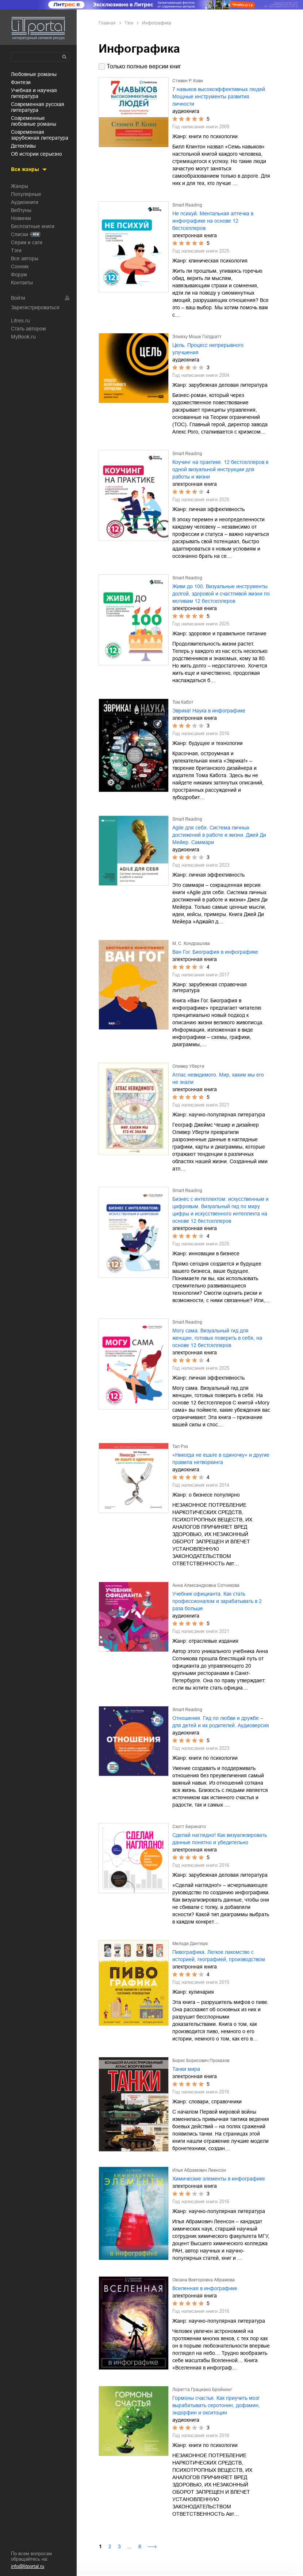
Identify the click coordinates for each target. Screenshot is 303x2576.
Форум (19, 274)
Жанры (19, 186)
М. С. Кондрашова (191, 943)
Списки (19, 234)
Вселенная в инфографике (204, 2288)
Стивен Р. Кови (187, 80)
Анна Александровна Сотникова (205, 1585)
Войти (18, 298)
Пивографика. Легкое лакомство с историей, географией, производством (218, 1955)
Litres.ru (20, 321)
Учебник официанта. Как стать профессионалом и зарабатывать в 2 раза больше (217, 1601)
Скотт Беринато (189, 1826)
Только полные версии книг (144, 66)
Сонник (19, 266)
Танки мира (186, 2069)
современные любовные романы (33, 121)
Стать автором (28, 329)
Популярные (26, 194)
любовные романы (34, 74)
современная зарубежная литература (39, 135)
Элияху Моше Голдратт (197, 336)
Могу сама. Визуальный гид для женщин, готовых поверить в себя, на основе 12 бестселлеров (217, 1338)
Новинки (21, 218)
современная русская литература (37, 107)
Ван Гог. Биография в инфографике (215, 952)
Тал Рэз (180, 1446)
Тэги (16, 250)
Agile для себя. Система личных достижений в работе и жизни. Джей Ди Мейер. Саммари (219, 835)
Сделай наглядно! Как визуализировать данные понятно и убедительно (219, 1838)
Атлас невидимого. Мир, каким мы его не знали (218, 1078)
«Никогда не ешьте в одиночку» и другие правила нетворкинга (220, 1458)
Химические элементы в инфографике (218, 2179)
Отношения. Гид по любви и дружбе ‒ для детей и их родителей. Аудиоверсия (220, 1721)
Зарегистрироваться (35, 307)
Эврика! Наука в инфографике (208, 711)
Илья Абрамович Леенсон (199, 2170)
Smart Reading (187, 205)
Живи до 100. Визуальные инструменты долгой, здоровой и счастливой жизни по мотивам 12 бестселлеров (221, 593)
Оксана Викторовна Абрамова (203, 2279)
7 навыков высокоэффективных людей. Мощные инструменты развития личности (219, 96)
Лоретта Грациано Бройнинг (202, 2389)
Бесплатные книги (32, 226)
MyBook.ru (23, 337)
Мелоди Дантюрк (190, 1943)
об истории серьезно (36, 154)
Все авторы (24, 258)
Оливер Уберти (188, 1066)
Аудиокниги (24, 202)
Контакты (22, 282)
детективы (23, 146)
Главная (107, 23)
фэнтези (21, 82)
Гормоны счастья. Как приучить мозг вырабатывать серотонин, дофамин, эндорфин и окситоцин (216, 2405)
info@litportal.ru (27, 2566)
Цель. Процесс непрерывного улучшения (207, 348)
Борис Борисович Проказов (200, 2060)
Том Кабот (182, 702)
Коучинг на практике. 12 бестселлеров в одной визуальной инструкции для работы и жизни (220, 469)
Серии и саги (26, 242)
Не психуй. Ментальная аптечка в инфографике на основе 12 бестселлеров (212, 221)
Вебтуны (21, 210)
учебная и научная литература (34, 93)
